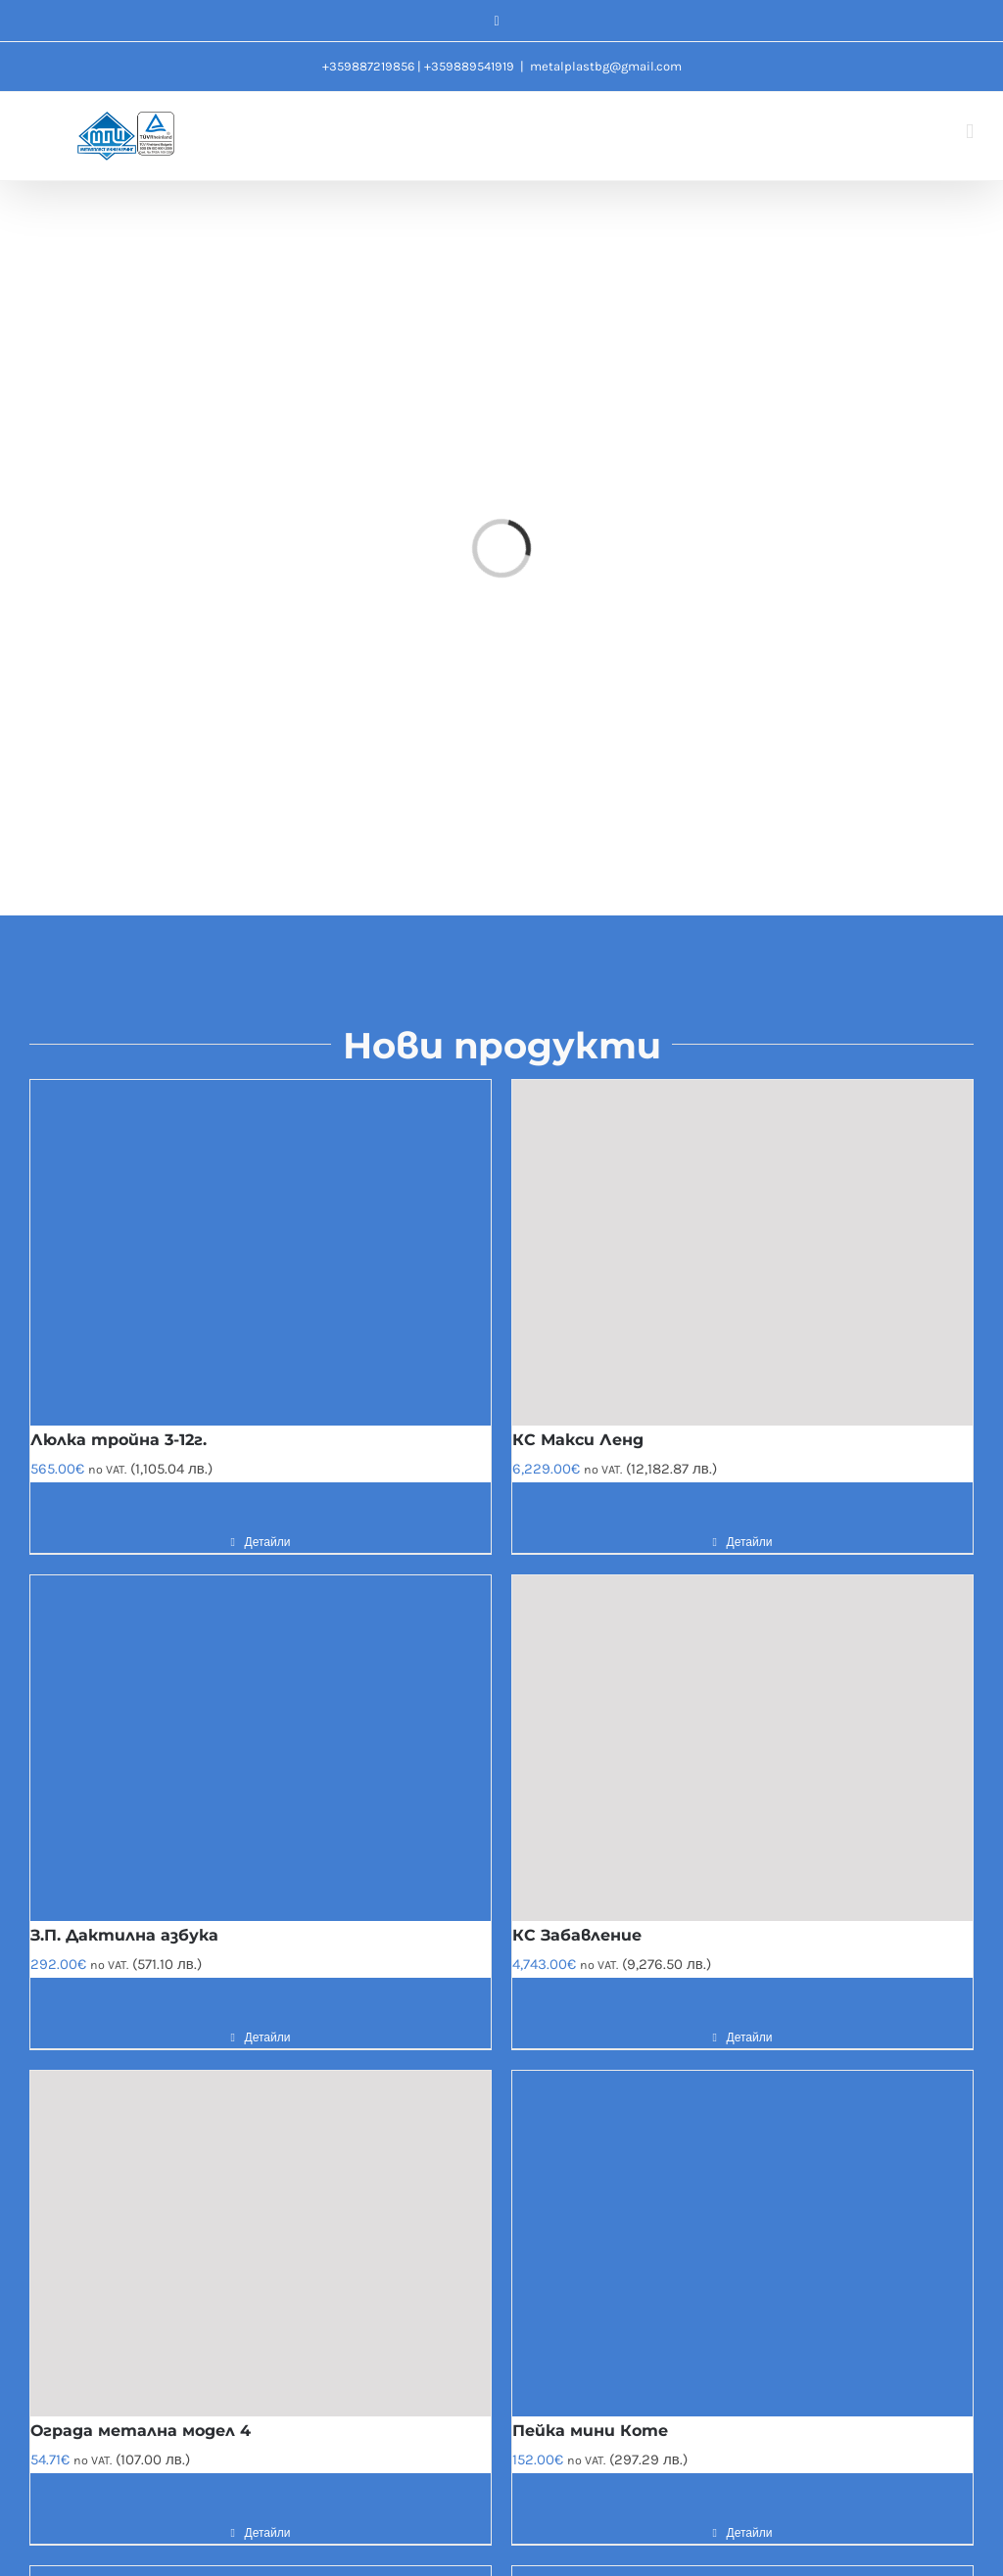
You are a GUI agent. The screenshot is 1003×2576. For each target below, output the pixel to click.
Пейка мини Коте (590, 2430)
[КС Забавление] (742, 1748)
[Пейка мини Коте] (742, 2243)
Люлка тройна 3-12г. (118, 1439)
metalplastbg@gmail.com (606, 66)
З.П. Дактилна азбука (124, 1935)
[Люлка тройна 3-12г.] (260, 1253)
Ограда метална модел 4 (140, 2430)
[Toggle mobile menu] (970, 131)
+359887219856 (368, 66)
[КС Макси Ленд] (742, 1253)
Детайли (268, 1542)
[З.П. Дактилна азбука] (260, 1748)
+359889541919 (469, 66)
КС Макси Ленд (578, 1439)
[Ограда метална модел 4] (260, 2243)
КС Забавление (577, 1935)
